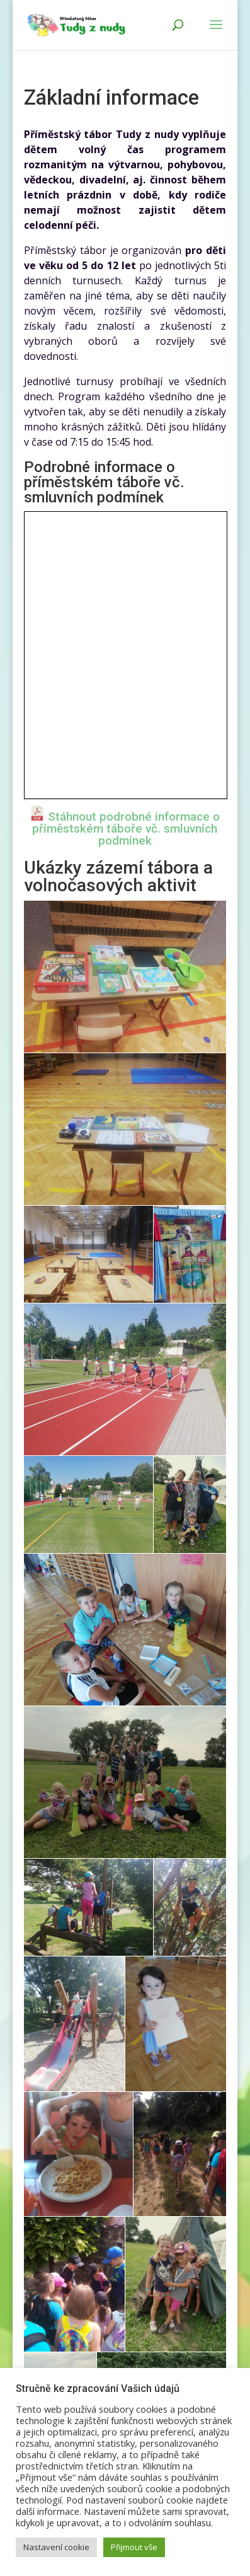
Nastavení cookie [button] (56, 2547)
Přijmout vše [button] (134, 2547)
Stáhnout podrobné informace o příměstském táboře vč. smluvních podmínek (126, 828)
